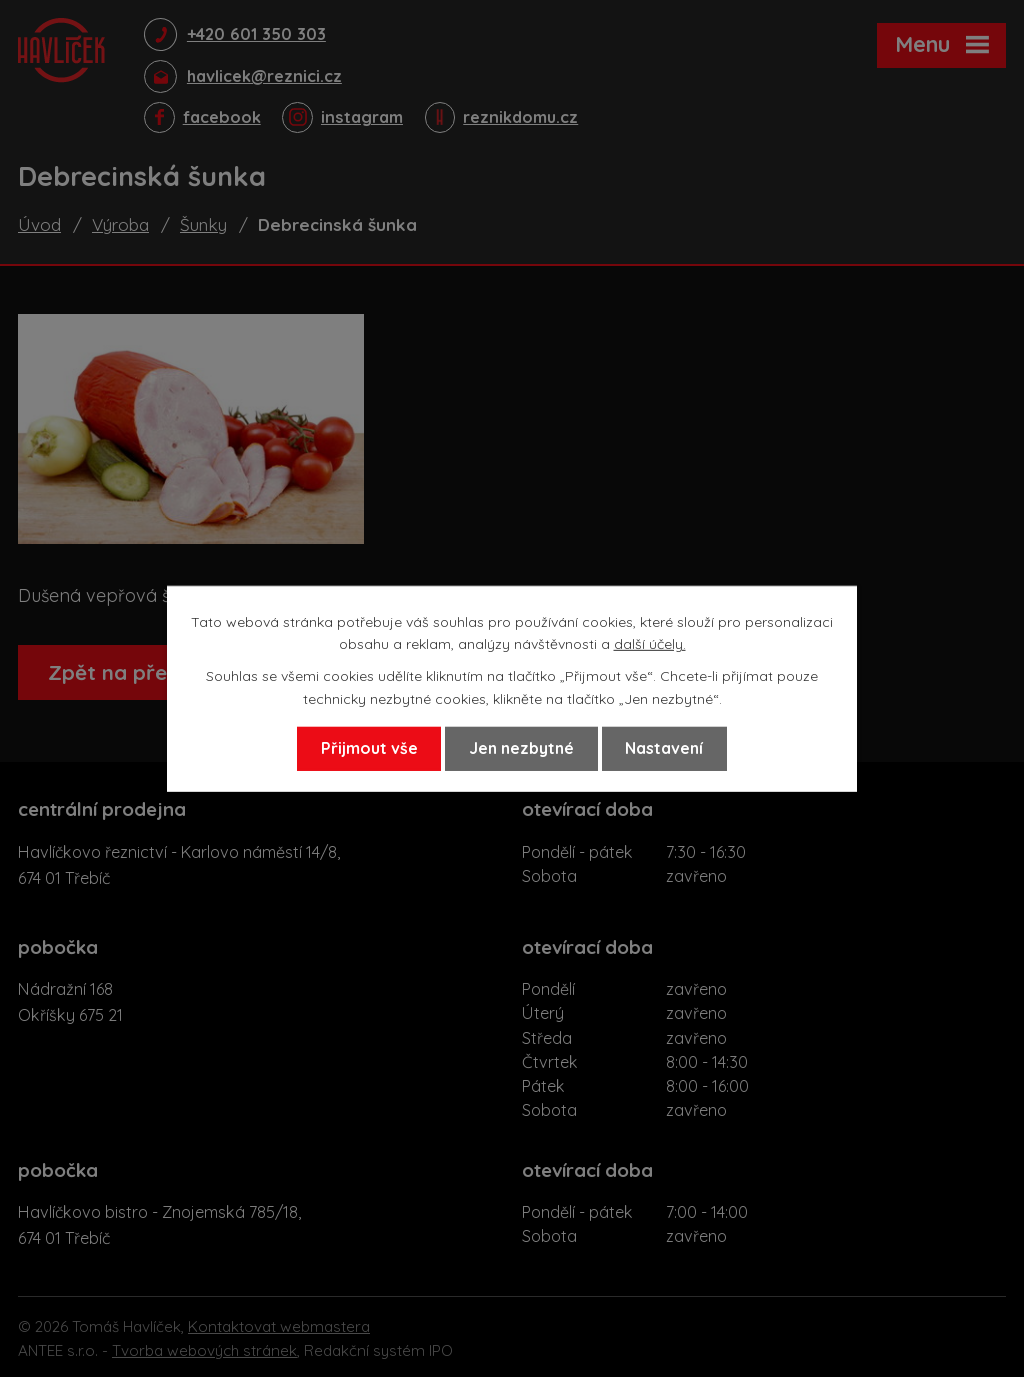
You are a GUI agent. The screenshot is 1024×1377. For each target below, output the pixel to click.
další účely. (650, 643)
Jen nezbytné (520, 749)
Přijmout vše (361, 749)
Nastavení (671, 749)
